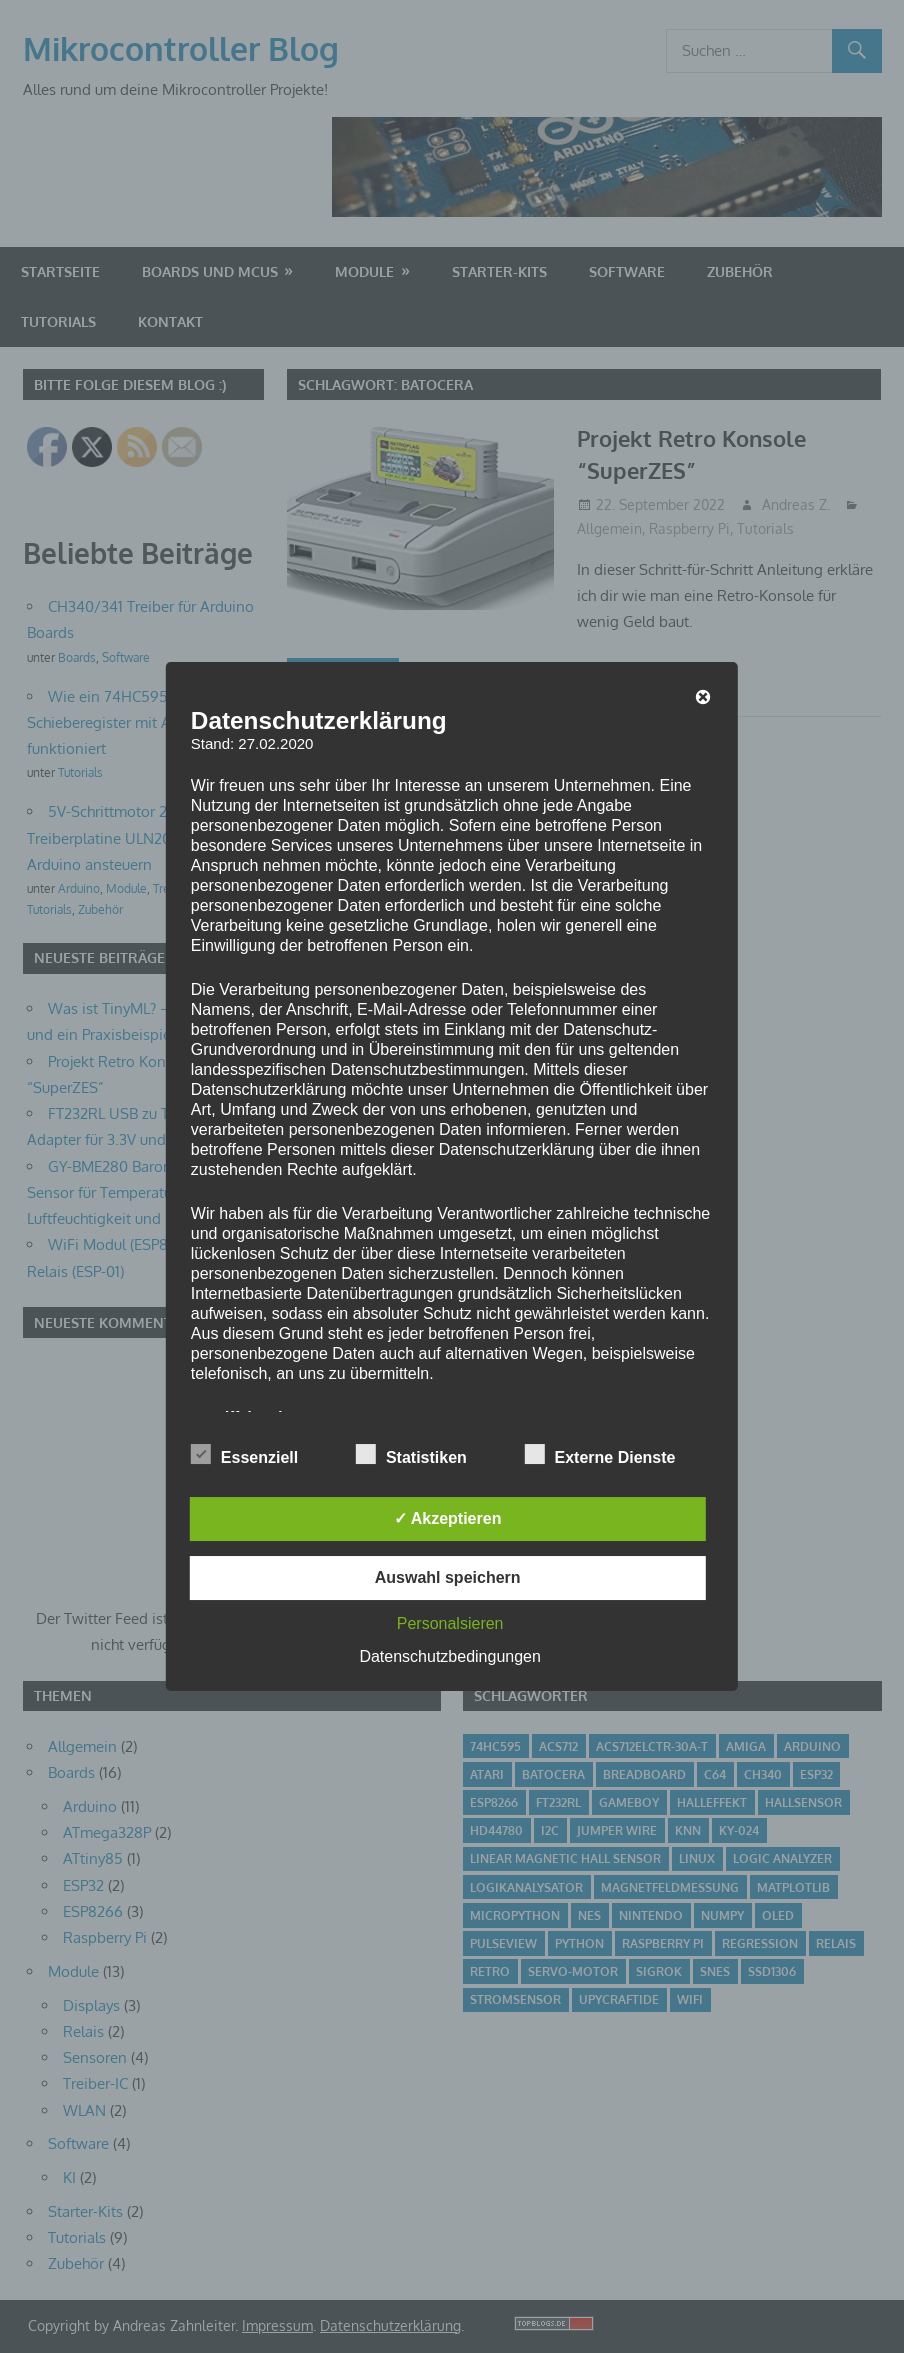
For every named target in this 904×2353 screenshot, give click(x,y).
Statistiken (411, 1454)
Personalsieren (450, 1623)
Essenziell (244, 1454)
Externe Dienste (600, 1454)
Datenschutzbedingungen (449, 1656)
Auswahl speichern (448, 1577)
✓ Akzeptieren (448, 1518)
